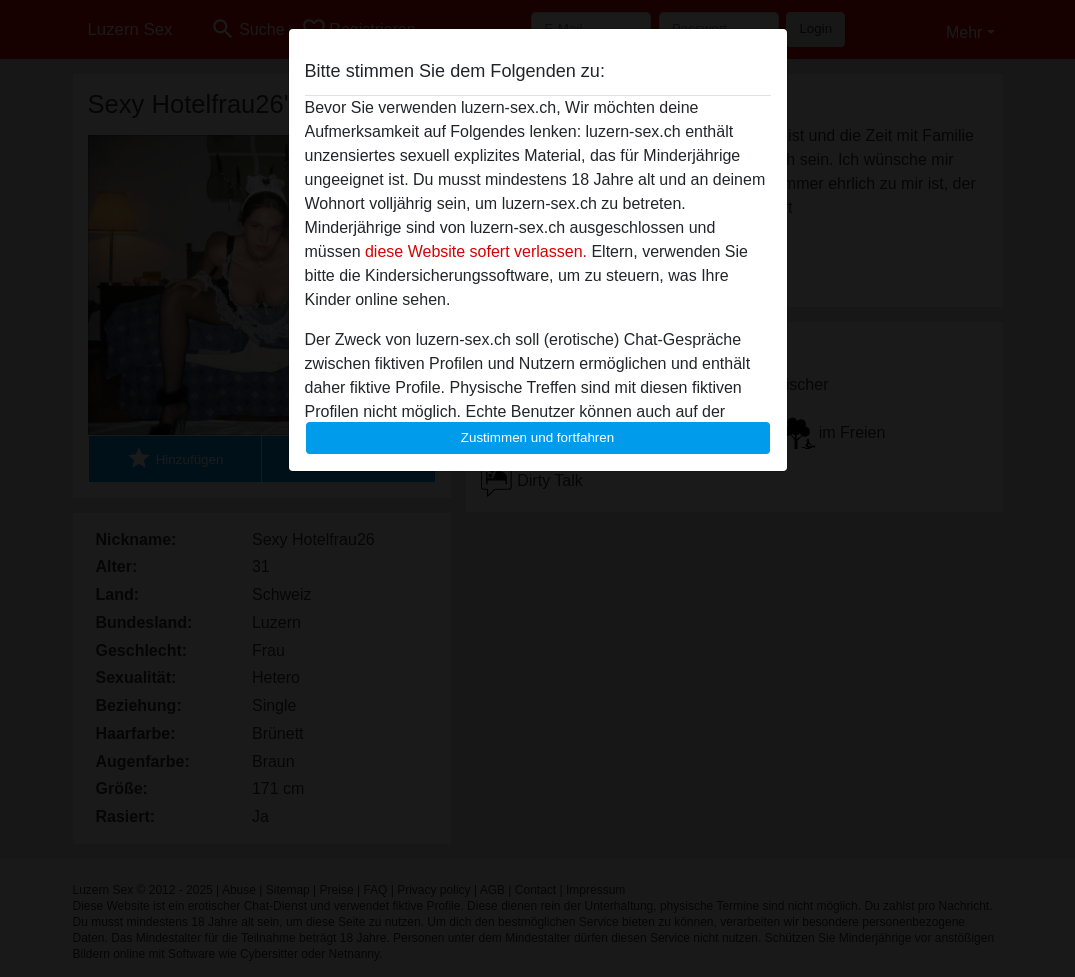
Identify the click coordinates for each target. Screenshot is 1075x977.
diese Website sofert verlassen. (476, 251)
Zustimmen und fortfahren (538, 437)
